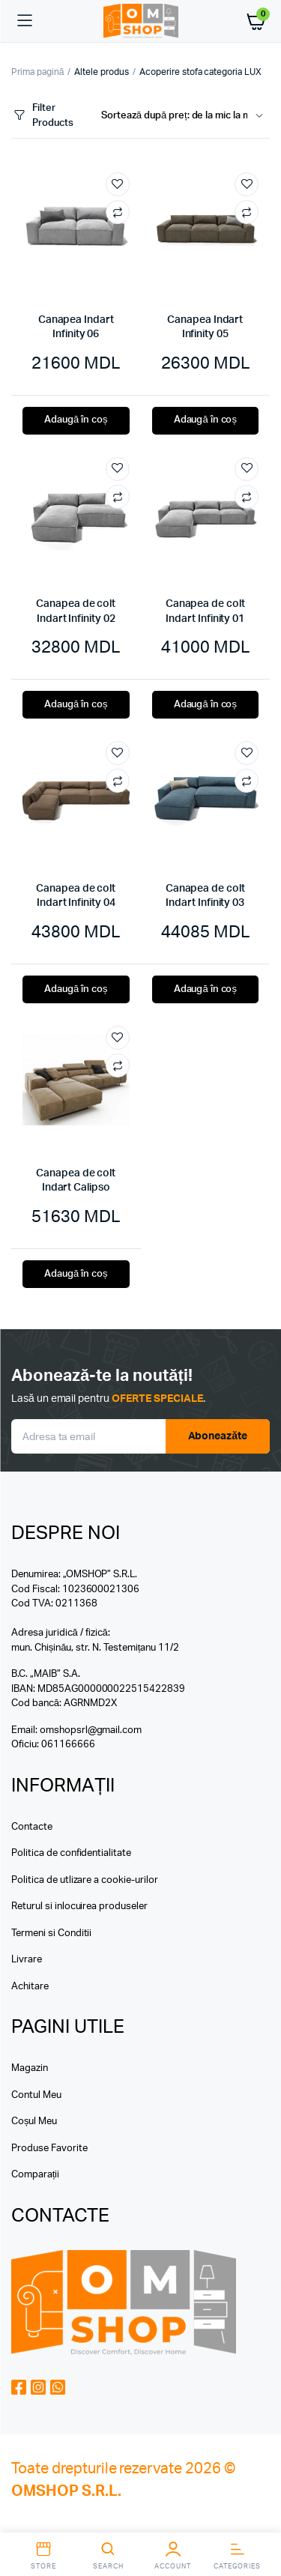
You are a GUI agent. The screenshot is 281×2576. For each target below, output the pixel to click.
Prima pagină (37, 71)
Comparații (35, 2175)
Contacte (31, 1827)
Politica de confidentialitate (71, 1853)
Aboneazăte (218, 1436)
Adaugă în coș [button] (75, 420)
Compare (118, 212)
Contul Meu (36, 2095)
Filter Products (42, 115)
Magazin (29, 2068)
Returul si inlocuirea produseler (79, 1906)
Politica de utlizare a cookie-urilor (84, 1880)
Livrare (26, 1960)
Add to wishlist (118, 184)
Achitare (30, 1987)
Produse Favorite (49, 2148)
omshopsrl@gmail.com (91, 1730)
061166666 (68, 1745)
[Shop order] (185, 116)
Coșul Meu (34, 2121)
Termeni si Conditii (51, 1933)
